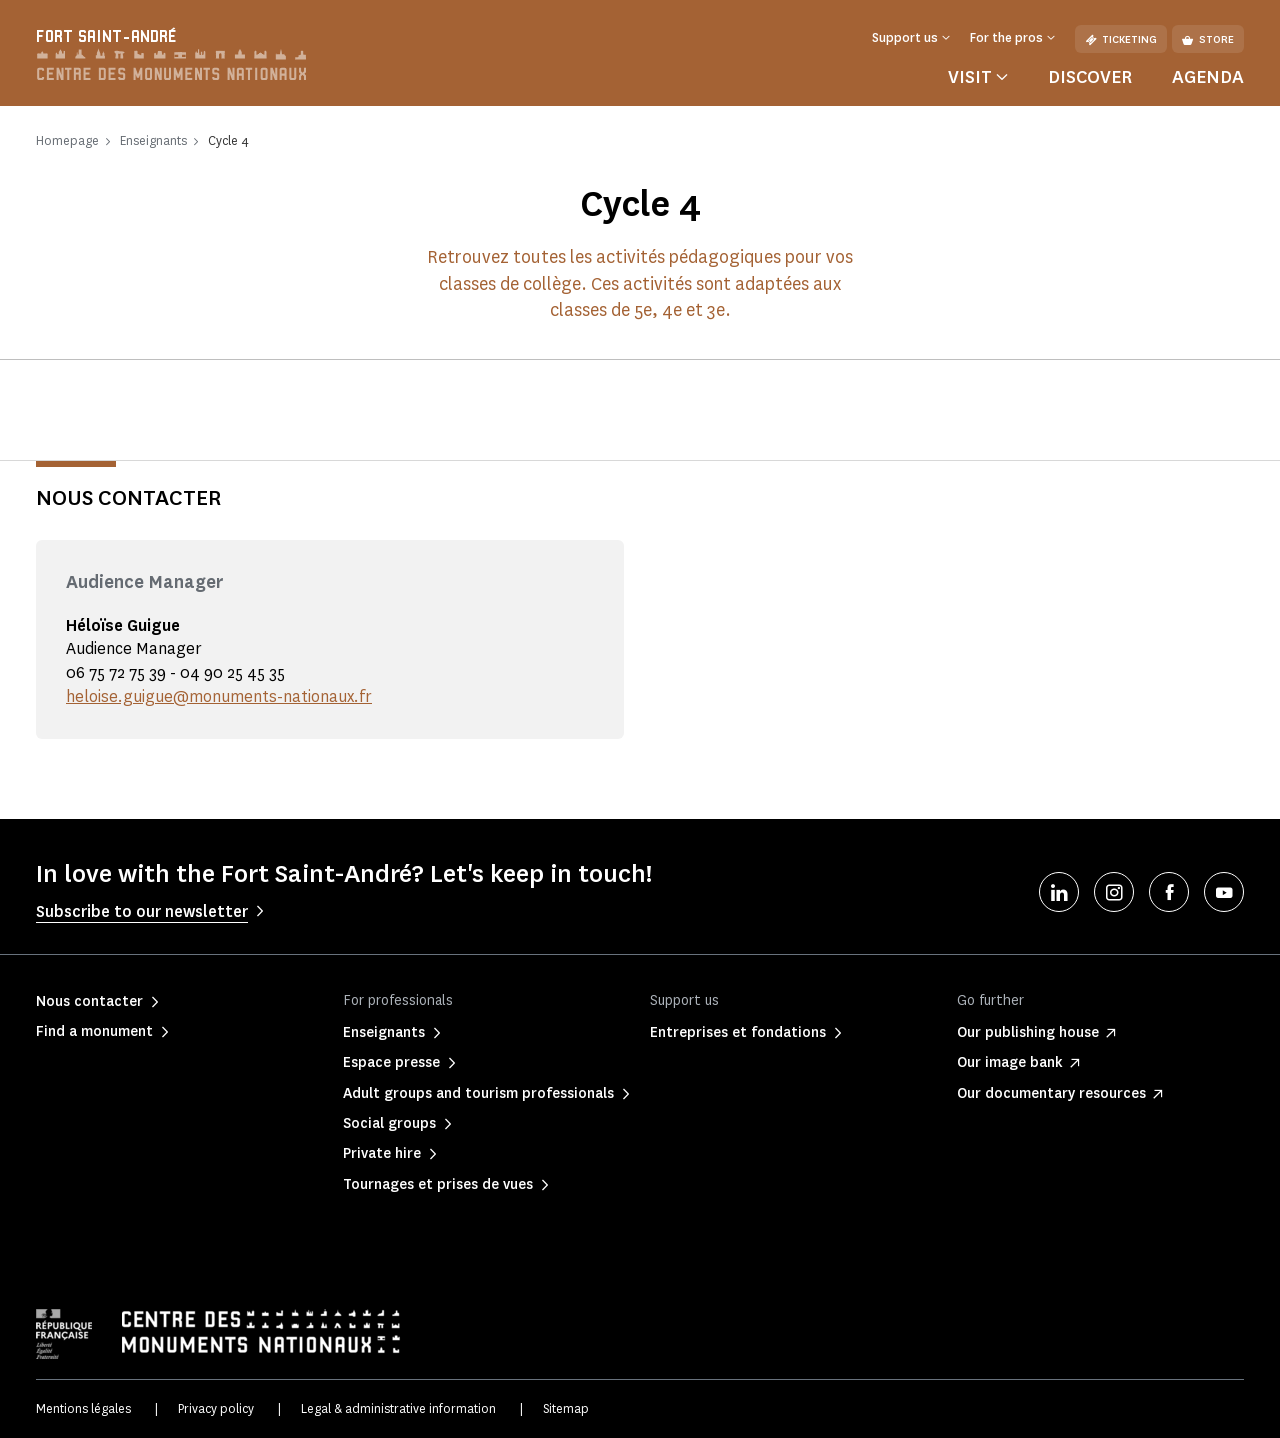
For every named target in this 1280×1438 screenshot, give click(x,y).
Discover (1090, 77)
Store (1208, 39)
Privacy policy (216, 1408)
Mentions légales (83, 1408)
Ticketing (1121, 39)
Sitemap (566, 1408)
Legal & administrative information (398, 1408)
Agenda (1208, 77)
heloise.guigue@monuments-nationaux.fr (219, 696)
